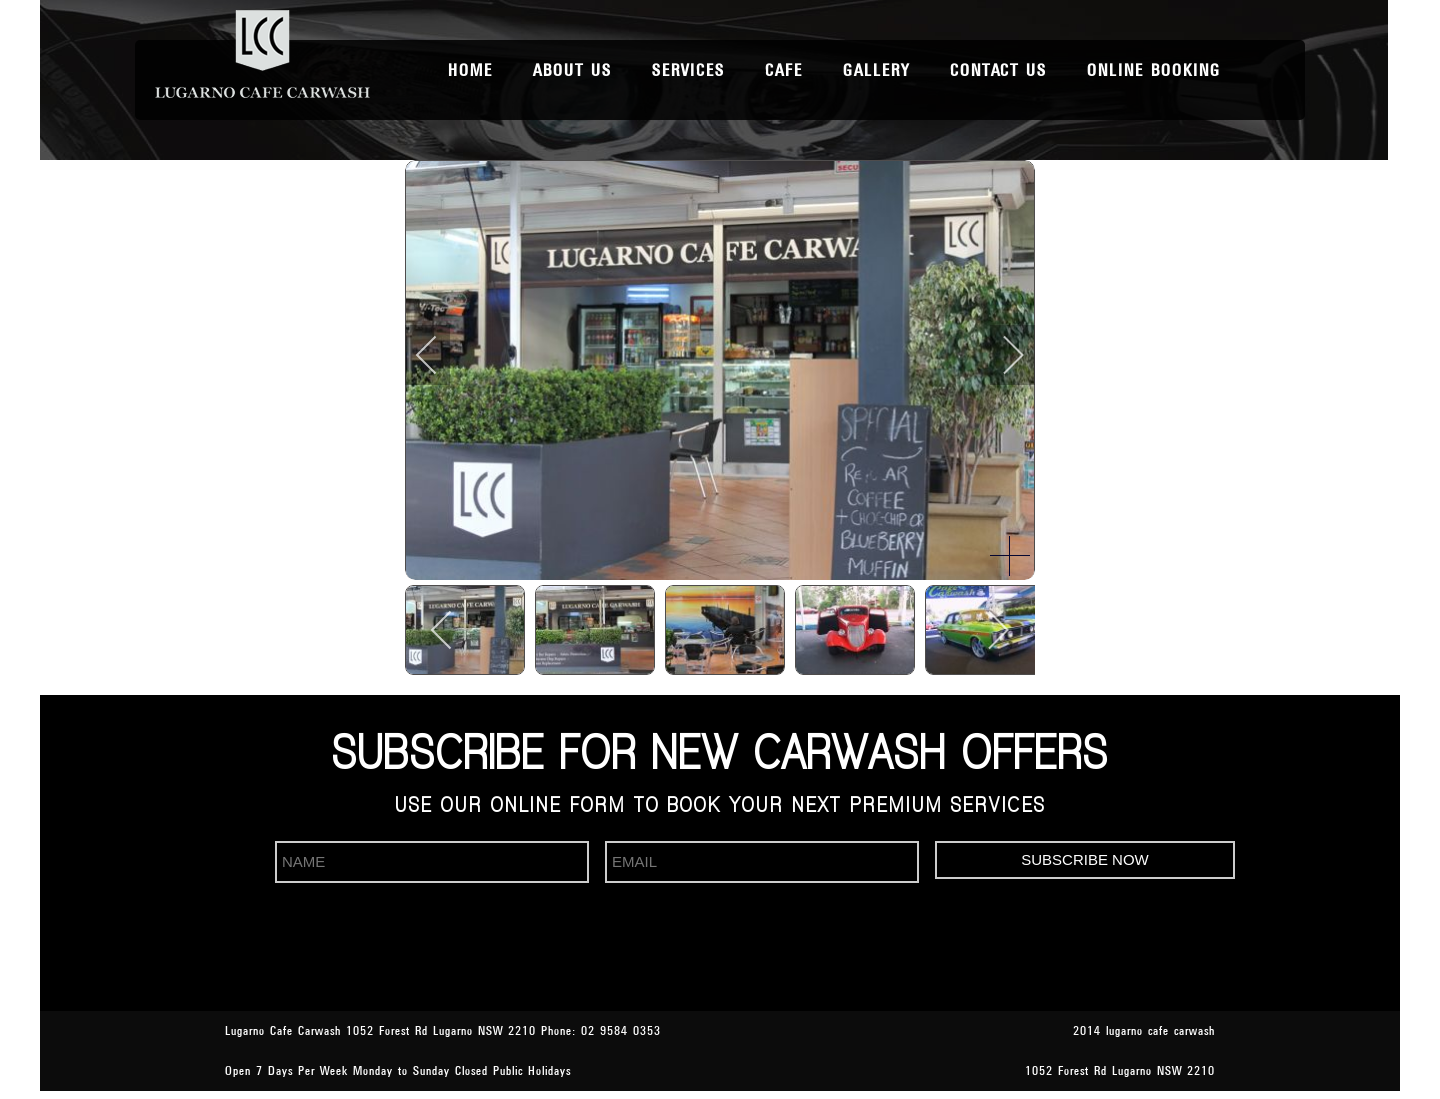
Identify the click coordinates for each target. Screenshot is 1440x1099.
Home (470, 71)
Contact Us (998, 71)
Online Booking (1154, 71)
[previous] (440, 355)
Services (688, 71)
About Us (572, 71)
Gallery (876, 71)
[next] (1000, 355)
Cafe (784, 71)
